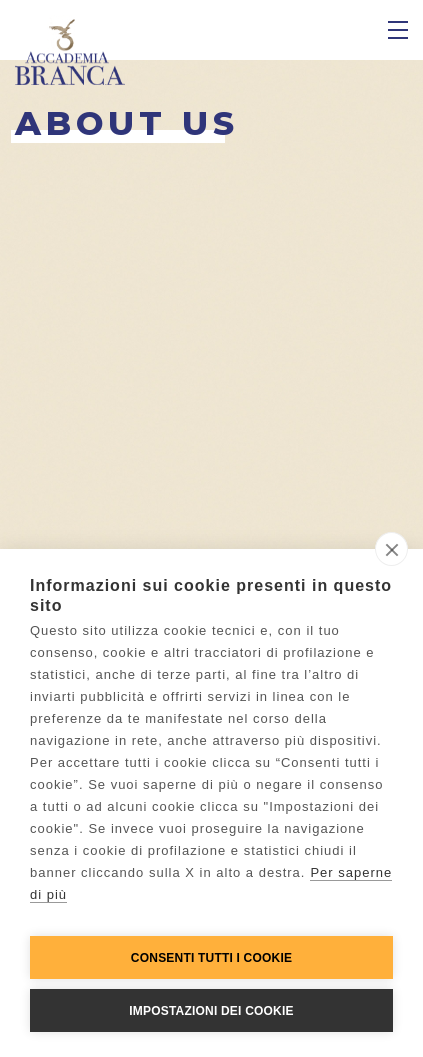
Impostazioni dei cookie (211, 1011)
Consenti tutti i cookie (211, 958)
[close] (391, 549)
